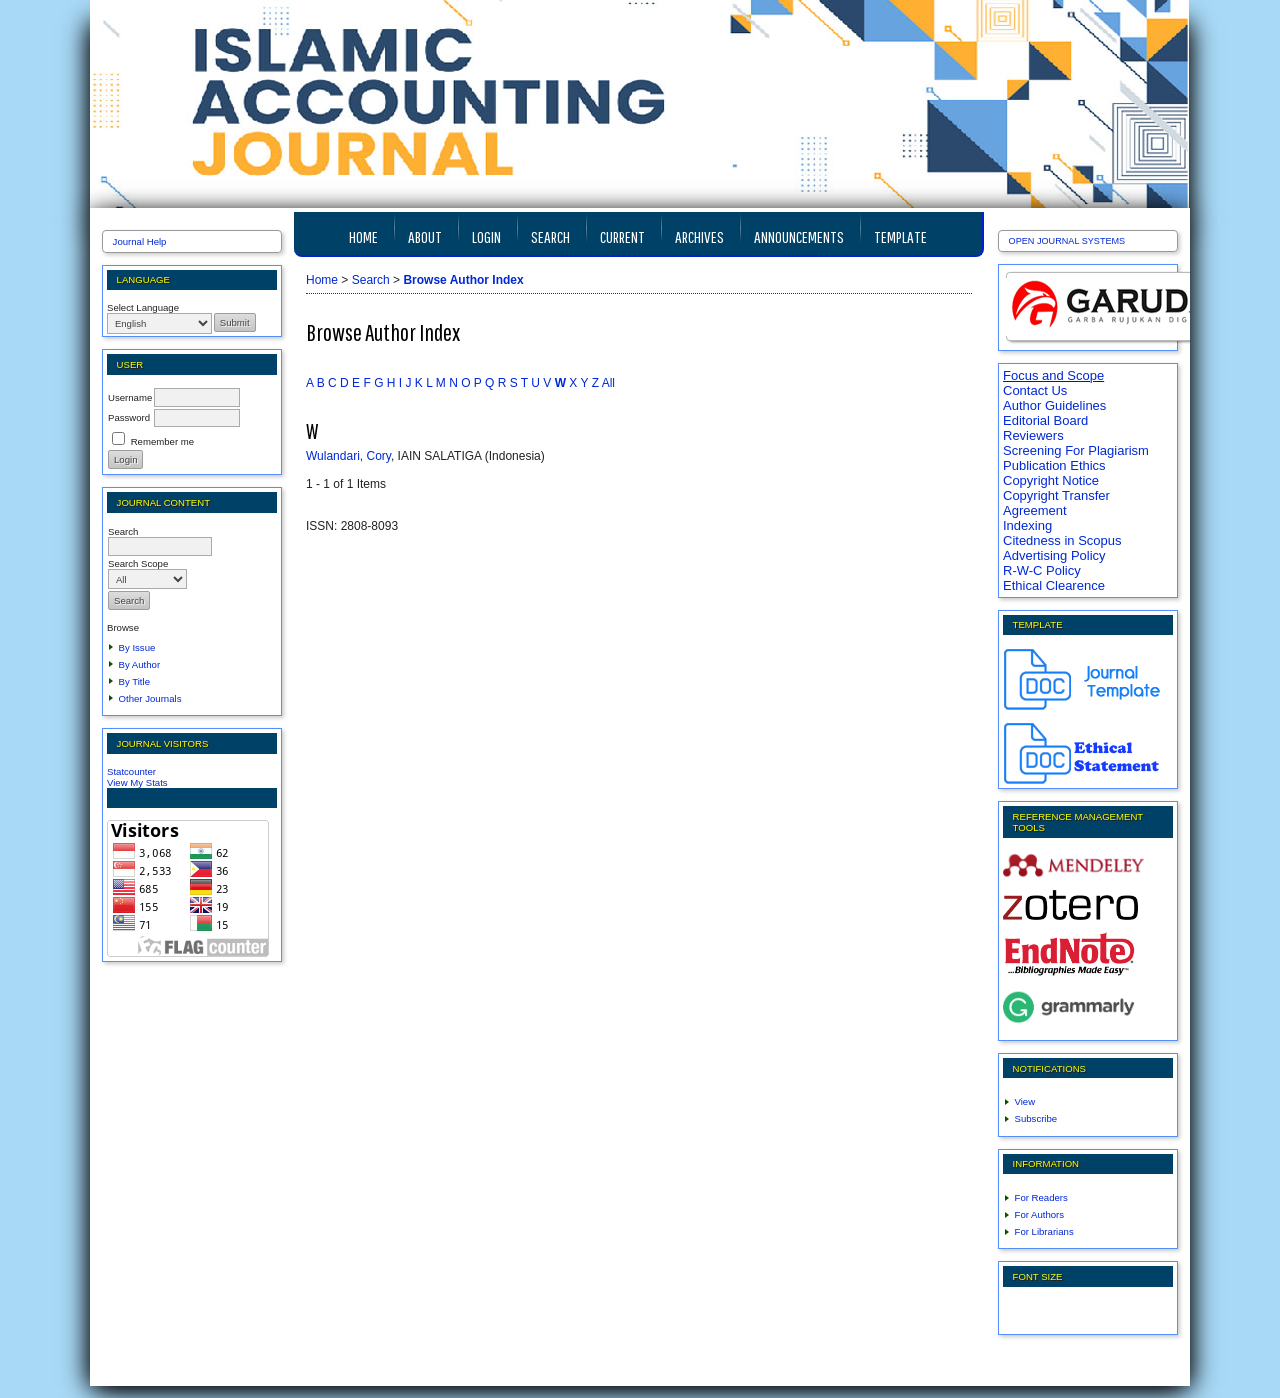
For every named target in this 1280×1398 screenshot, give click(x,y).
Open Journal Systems (1067, 241)
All (608, 383)
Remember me (162, 441)
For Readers (1041, 1197)
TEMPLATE (900, 236)
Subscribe (1036, 1118)
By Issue (137, 647)
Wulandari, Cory (348, 456)
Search (550, 236)
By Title (134, 681)
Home (363, 236)
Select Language (143, 307)
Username (130, 397)
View (1025, 1101)
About (425, 236)
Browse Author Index (463, 280)
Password (129, 417)
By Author (140, 664)
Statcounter (131, 771)
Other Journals (150, 698)
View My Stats (137, 782)
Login (486, 236)
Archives (699, 236)
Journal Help (140, 241)
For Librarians (1044, 1231)
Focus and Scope (1053, 375)
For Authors (1040, 1214)
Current (622, 236)
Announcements (799, 236)
